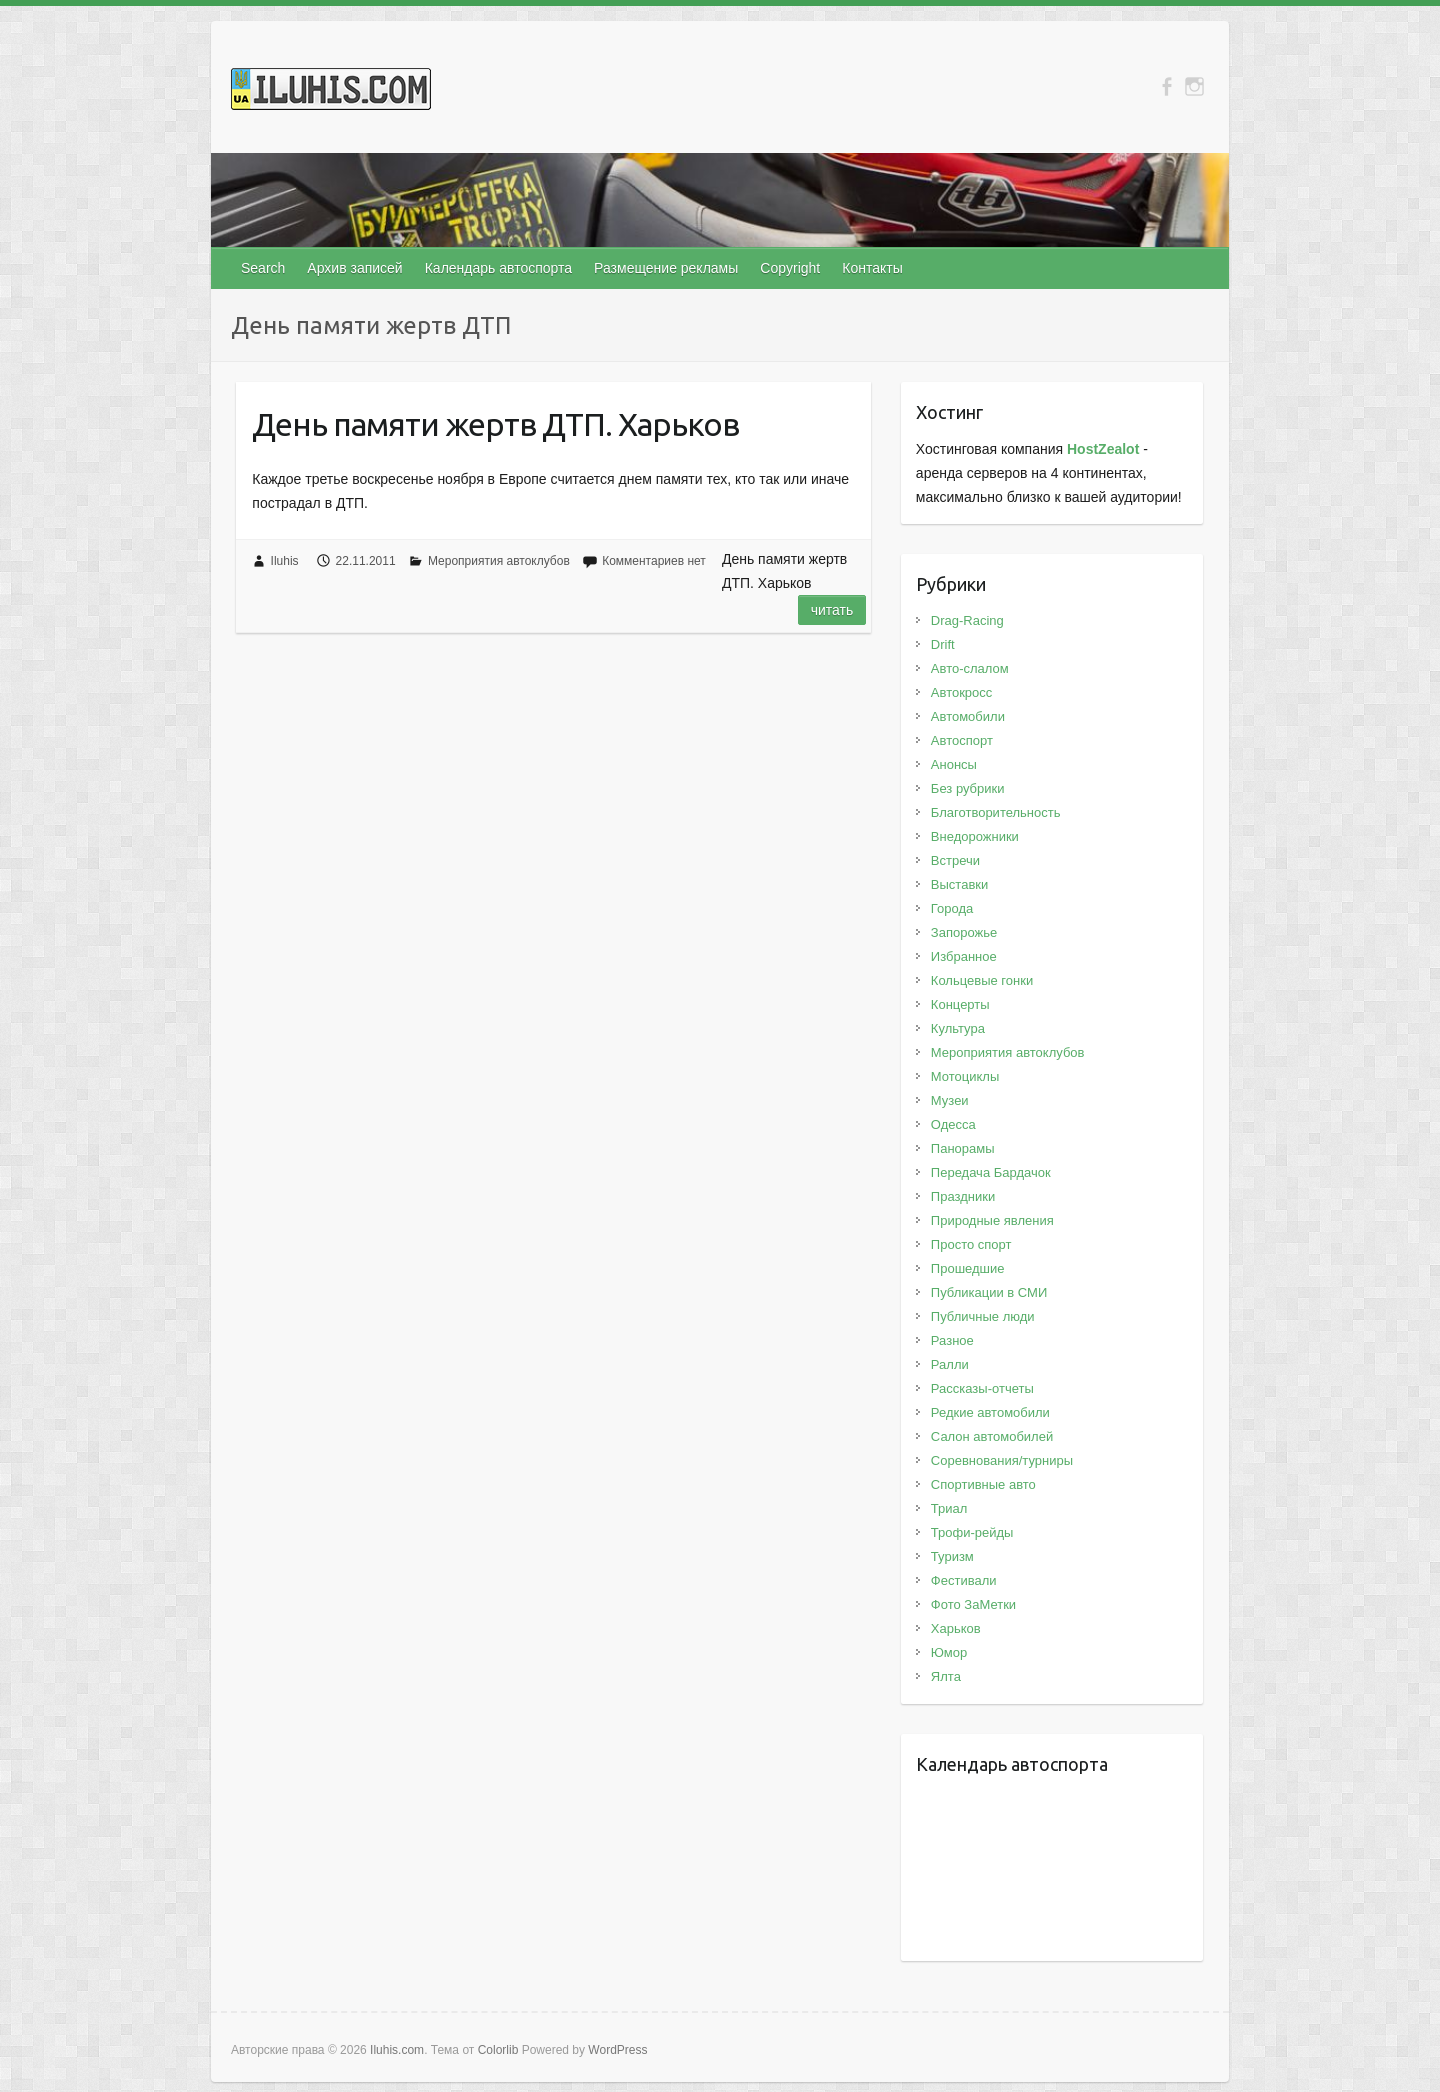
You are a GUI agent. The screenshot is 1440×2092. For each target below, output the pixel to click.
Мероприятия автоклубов (499, 561)
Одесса (953, 1124)
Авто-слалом (970, 668)
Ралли (950, 1364)
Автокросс (961, 692)
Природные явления (992, 1220)
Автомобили (968, 716)
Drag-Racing (967, 620)
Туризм (952, 1556)
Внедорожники (975, 836)
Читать (832, 610)
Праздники (963, 1196)
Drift (943, 644)
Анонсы (954, 764)
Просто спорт (971, 1244)
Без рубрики (968, 788)
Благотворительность (996, 812)
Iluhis (285, 561)
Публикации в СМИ (989, 1292)
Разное (952, 1340)
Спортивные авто (983, 1484)
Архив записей (354, 268)
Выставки (959, 884)
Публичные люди (983, 1316)
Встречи (955, 860)
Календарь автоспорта (498, 268)
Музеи (950, 1100)
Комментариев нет (654, 561)
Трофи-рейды (972, 1532)
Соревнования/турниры (1002, 1460)
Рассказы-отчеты (982, 1388)
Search (263, 268)
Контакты (872, 268)
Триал (949, 1508)
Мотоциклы (965, 1076)
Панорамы (963, 1148)
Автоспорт (962, 740)
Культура (958, 1028)
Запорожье (964, 932)
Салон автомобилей (992, 1436)
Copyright (790, 268)
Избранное (964, 956)
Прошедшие (968, 1268)
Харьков (956, 1628)
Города (952, 908)
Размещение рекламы (666, 268)
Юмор (949, 1652)
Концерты (960, 1004)
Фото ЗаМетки (973, 1604)
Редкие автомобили (990, 1412)
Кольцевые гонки (982, 980)
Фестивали (964, 1580)
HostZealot (1103, 449)
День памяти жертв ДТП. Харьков (495, 424)
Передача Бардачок (991, 1172)
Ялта (946, 1676)
